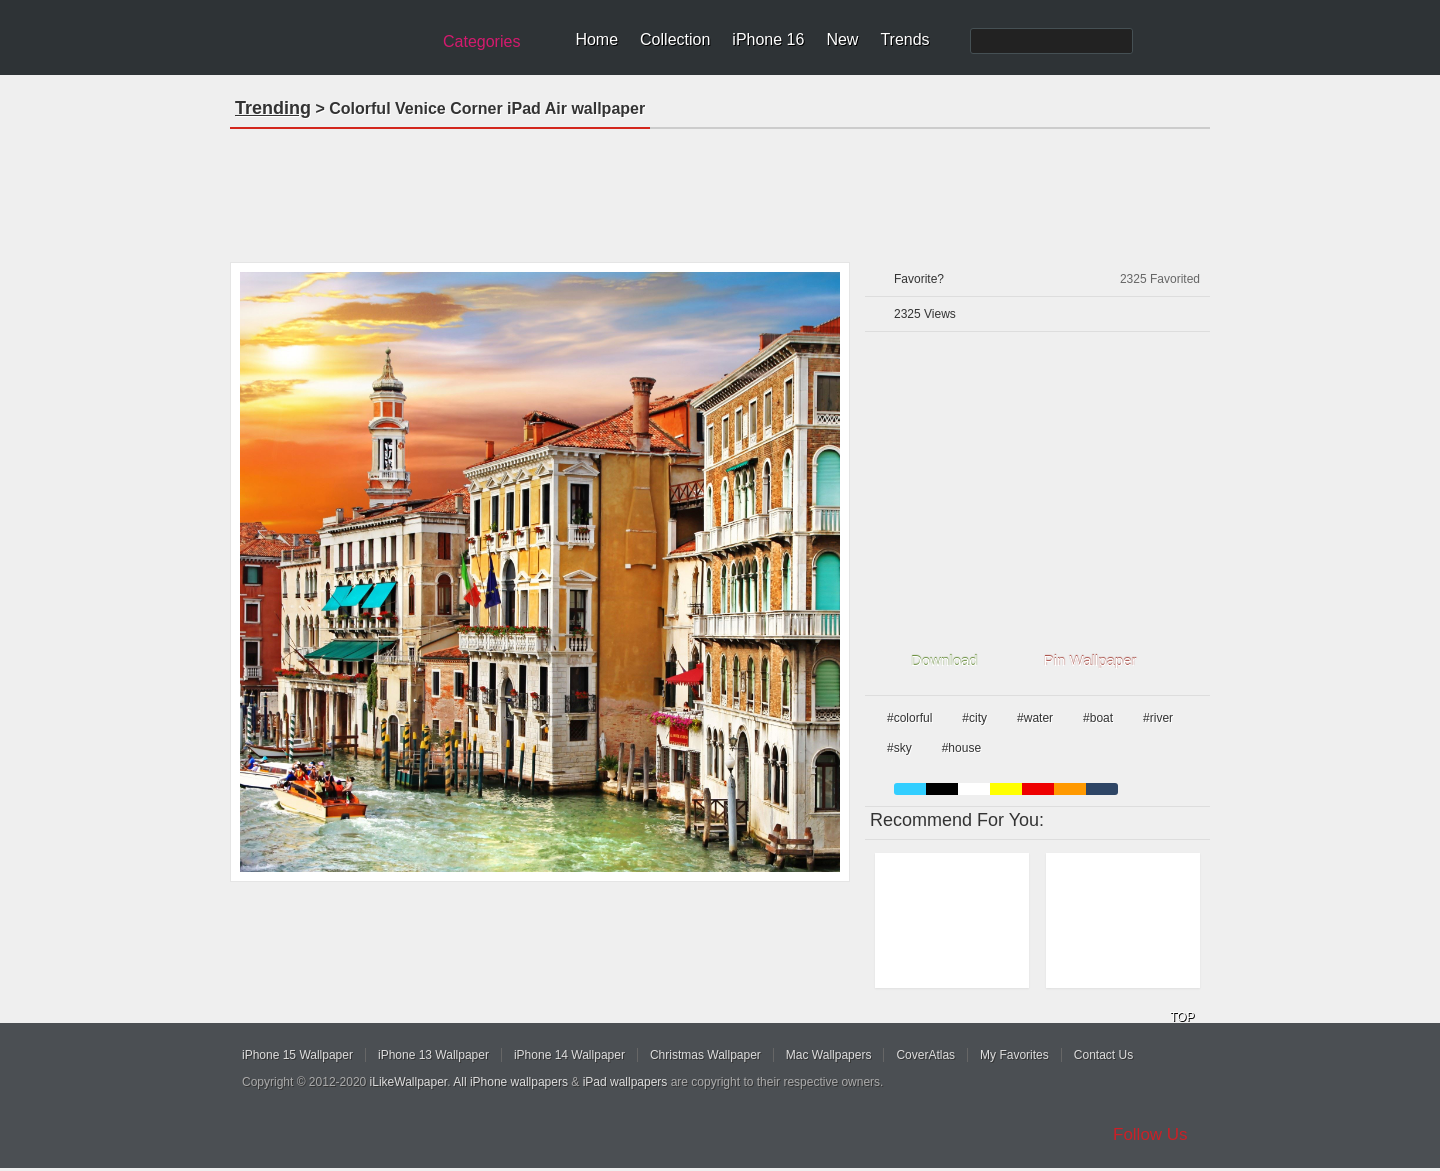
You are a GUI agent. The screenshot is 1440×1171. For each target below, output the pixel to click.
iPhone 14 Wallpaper (569, 1055)
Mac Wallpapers (829, 1055)
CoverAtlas (925, 1055)
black (942, 789)
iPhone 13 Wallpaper (433, 1055)
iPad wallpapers (625, 1082)
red (1038, 789)
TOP (1182, 1017)
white (974, 789)
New (842, 39)
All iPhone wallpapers (510, 1082)
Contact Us (1103, 1055)
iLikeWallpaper (409, 1082)
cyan (1102, 789)
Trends (904, 39)
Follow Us (1150, 1134)
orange (1070, 789)
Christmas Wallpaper (705, 1055)
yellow (1006, 789)
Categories (481, 41)
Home (596, 39)
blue (910, 789)
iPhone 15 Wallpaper (297, 1055)
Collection (675, 39)
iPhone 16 (768, 39)
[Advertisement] (720, 189)
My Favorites (1014, 1055)
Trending (273, 108)
